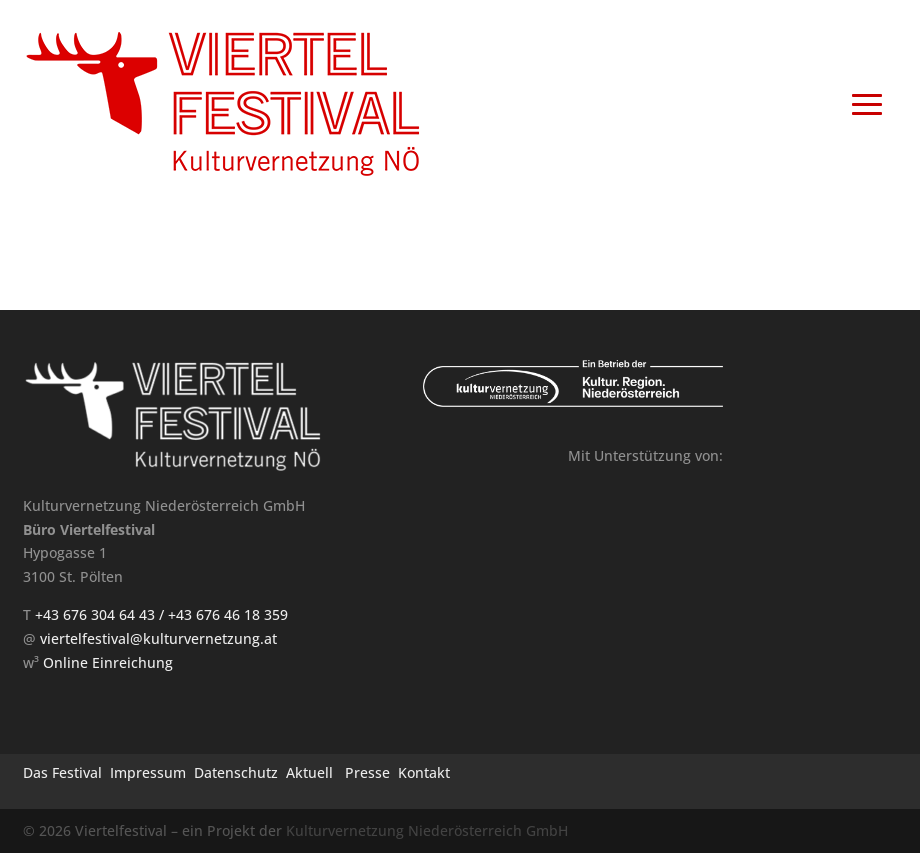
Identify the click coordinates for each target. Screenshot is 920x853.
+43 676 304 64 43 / (101, 614)
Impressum (148, 772)
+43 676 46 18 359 (228, 614)
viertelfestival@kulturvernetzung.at (158, 638)
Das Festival (62, 772)
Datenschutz (236, 772)
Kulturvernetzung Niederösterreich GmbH (427, 830)
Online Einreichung (108, 662)
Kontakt (424, 772)
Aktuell (309, 772)
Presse (367, 772)
